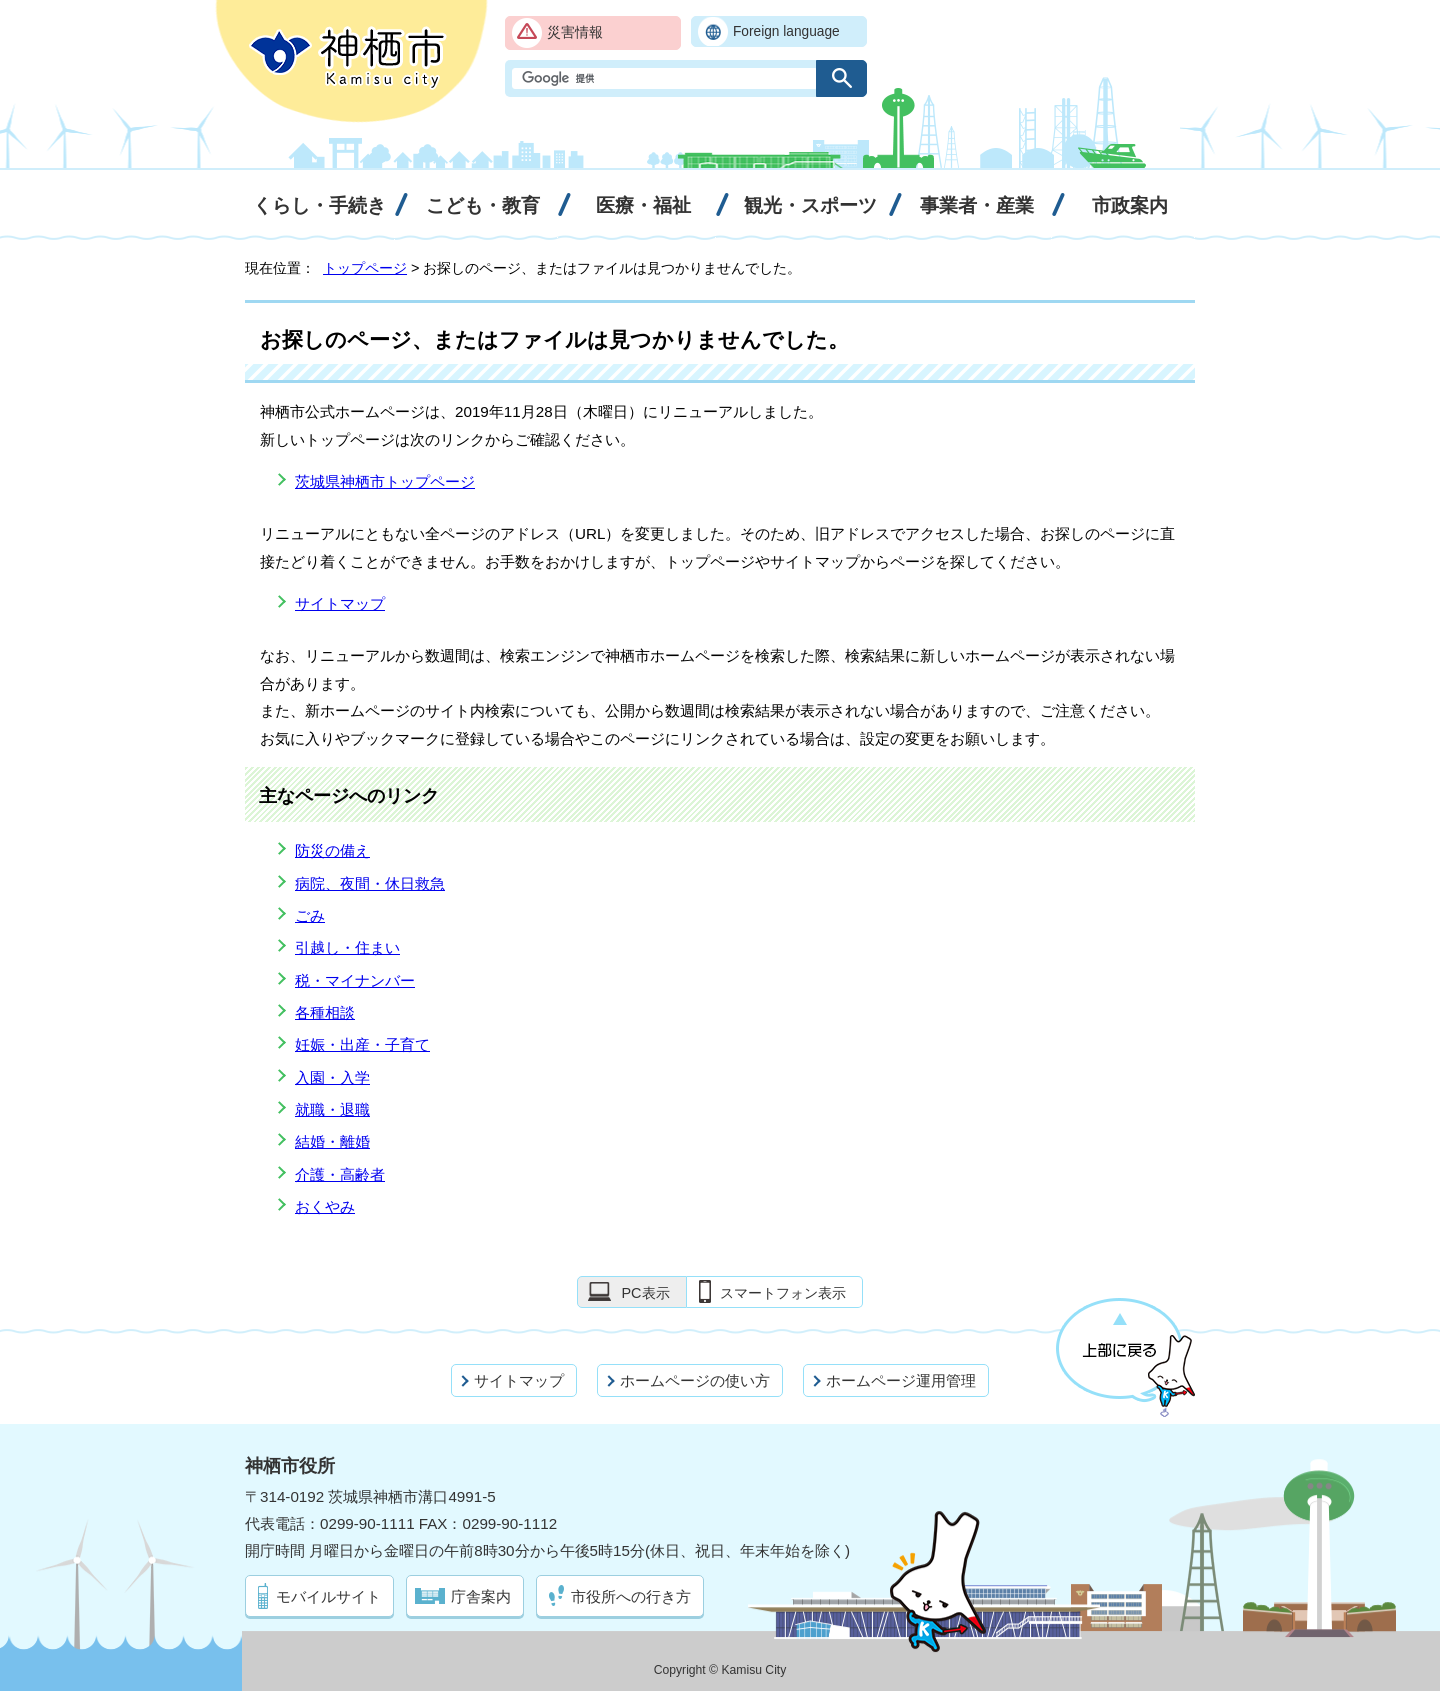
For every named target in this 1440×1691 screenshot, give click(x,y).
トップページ (365, 268)
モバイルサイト (328, 1596)
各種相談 (325, 1012)
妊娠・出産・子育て (362, 1044)
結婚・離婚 (332, 1141)
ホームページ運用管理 (901, 1380)
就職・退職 (332, 1109)
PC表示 (645, 1293)
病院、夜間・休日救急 (370, 883)
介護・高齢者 (340, 1174)
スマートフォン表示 (783, 1293)
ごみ (310, 915)
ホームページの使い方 (695, 1380)
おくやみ (325, 1206)
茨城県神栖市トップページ (385, 481)
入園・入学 (332, 1077)
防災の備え (332, 850)
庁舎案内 (481, 1596)
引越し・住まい (347, 947)
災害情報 (575, 32)
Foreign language (786, 31)
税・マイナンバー (355, 980)
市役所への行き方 (631, 1596)
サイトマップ (340, 603)
